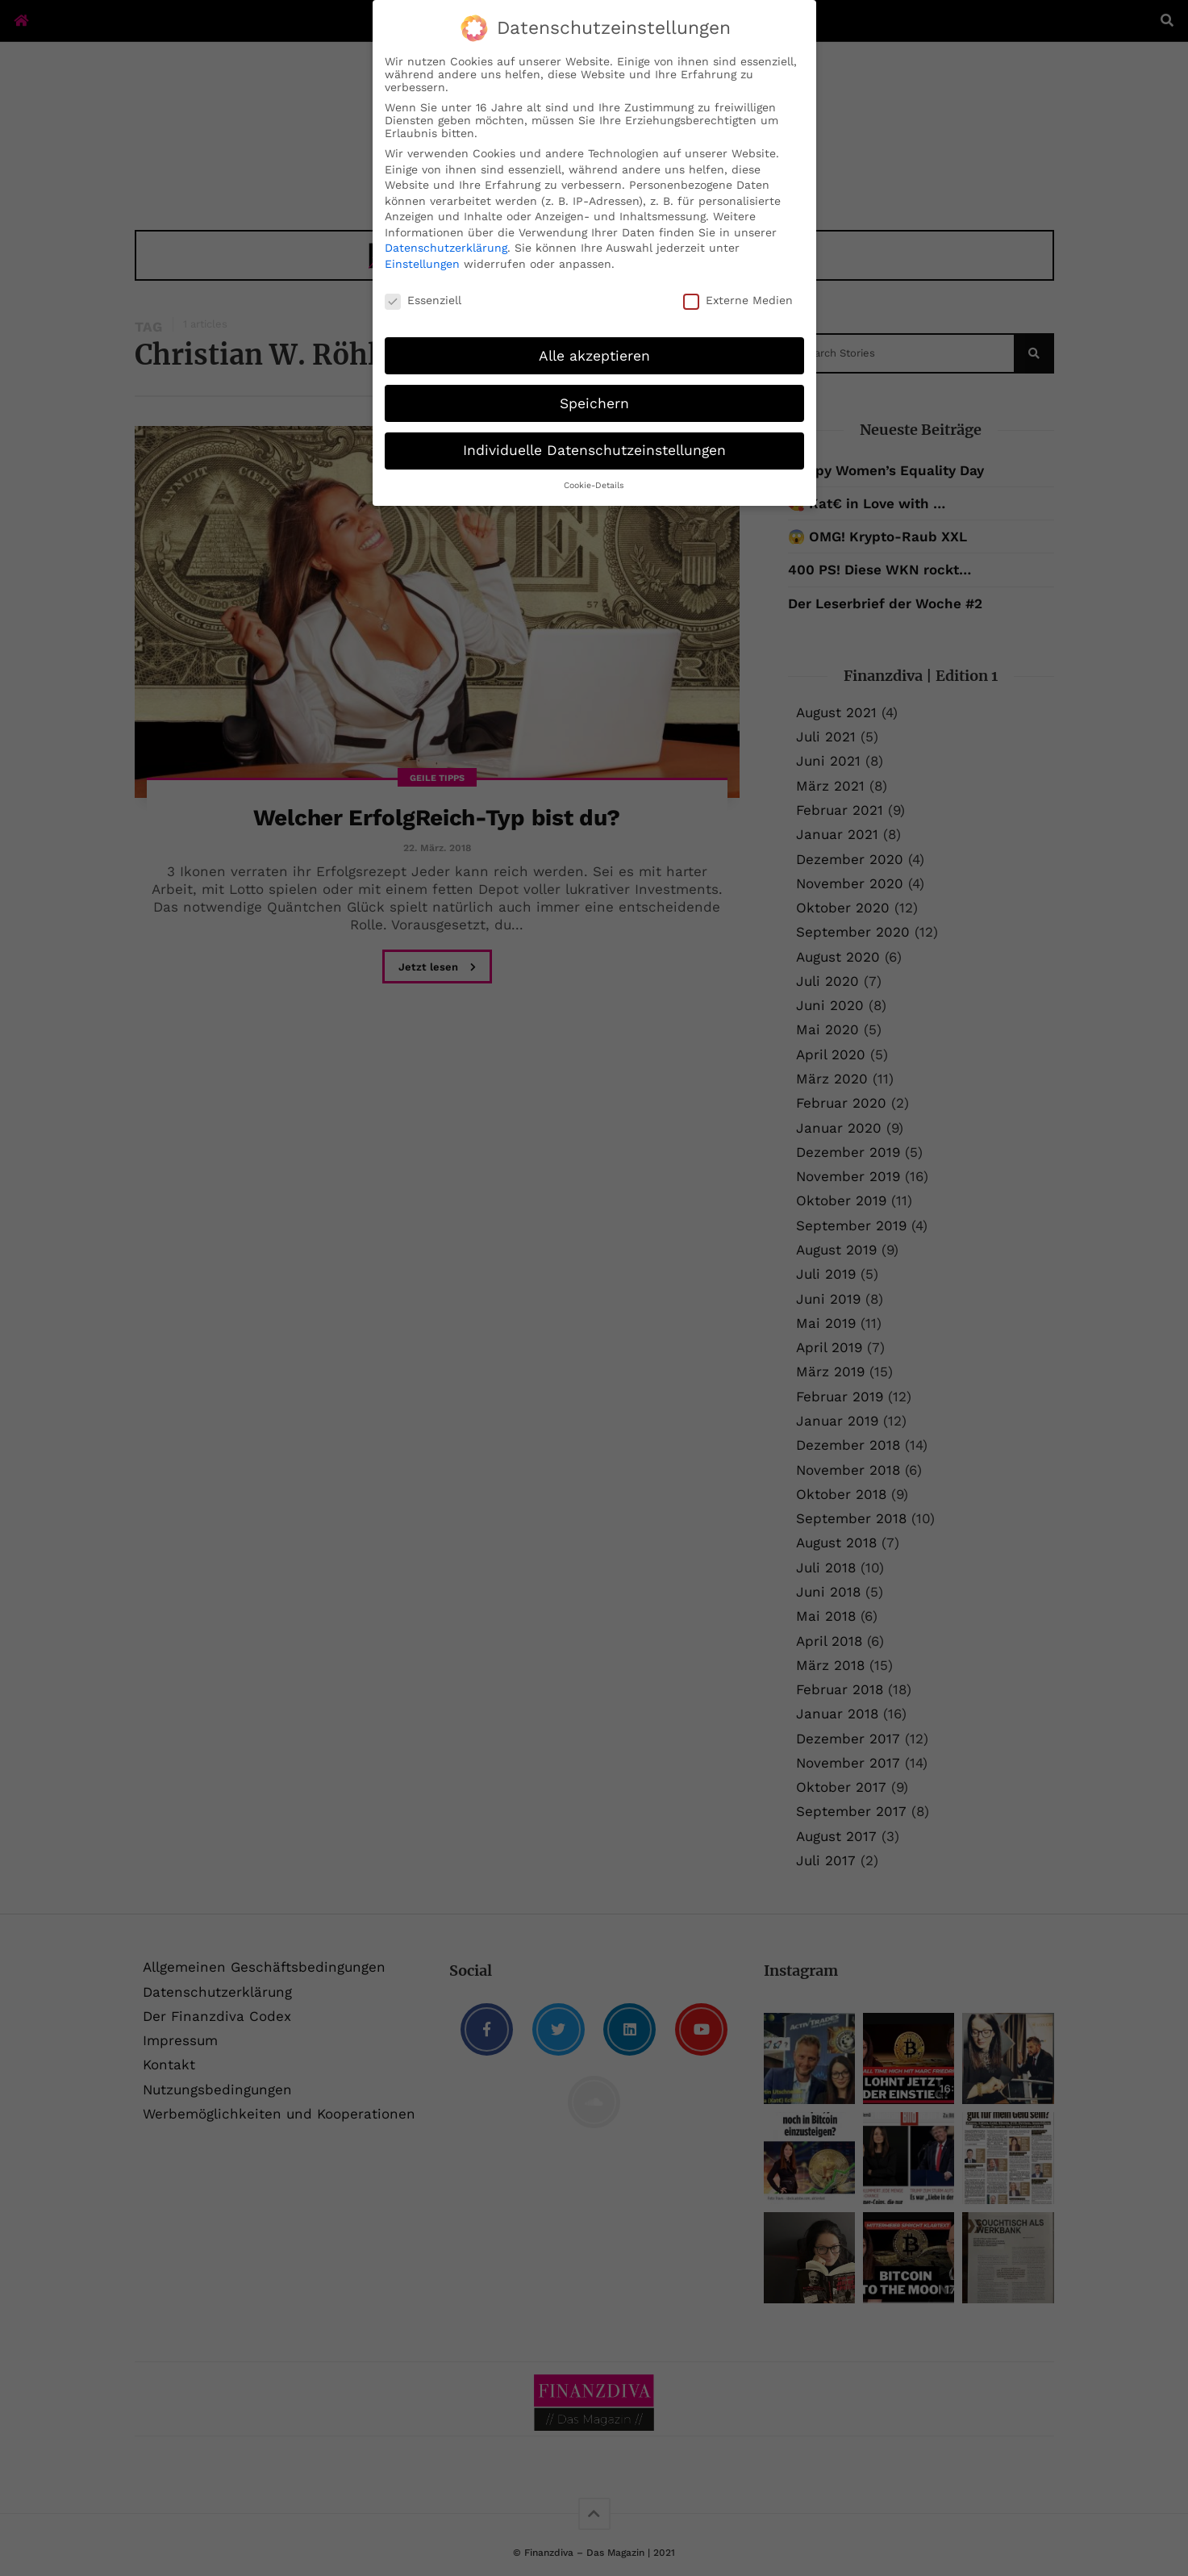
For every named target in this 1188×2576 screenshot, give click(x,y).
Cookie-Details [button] (594, 485)
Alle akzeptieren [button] (594, 356)
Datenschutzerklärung (446, 247)
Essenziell (423, 300)
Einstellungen (422, 263)
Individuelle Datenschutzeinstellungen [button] (594, 450)
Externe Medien (738, 300)
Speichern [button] (594, 403)
